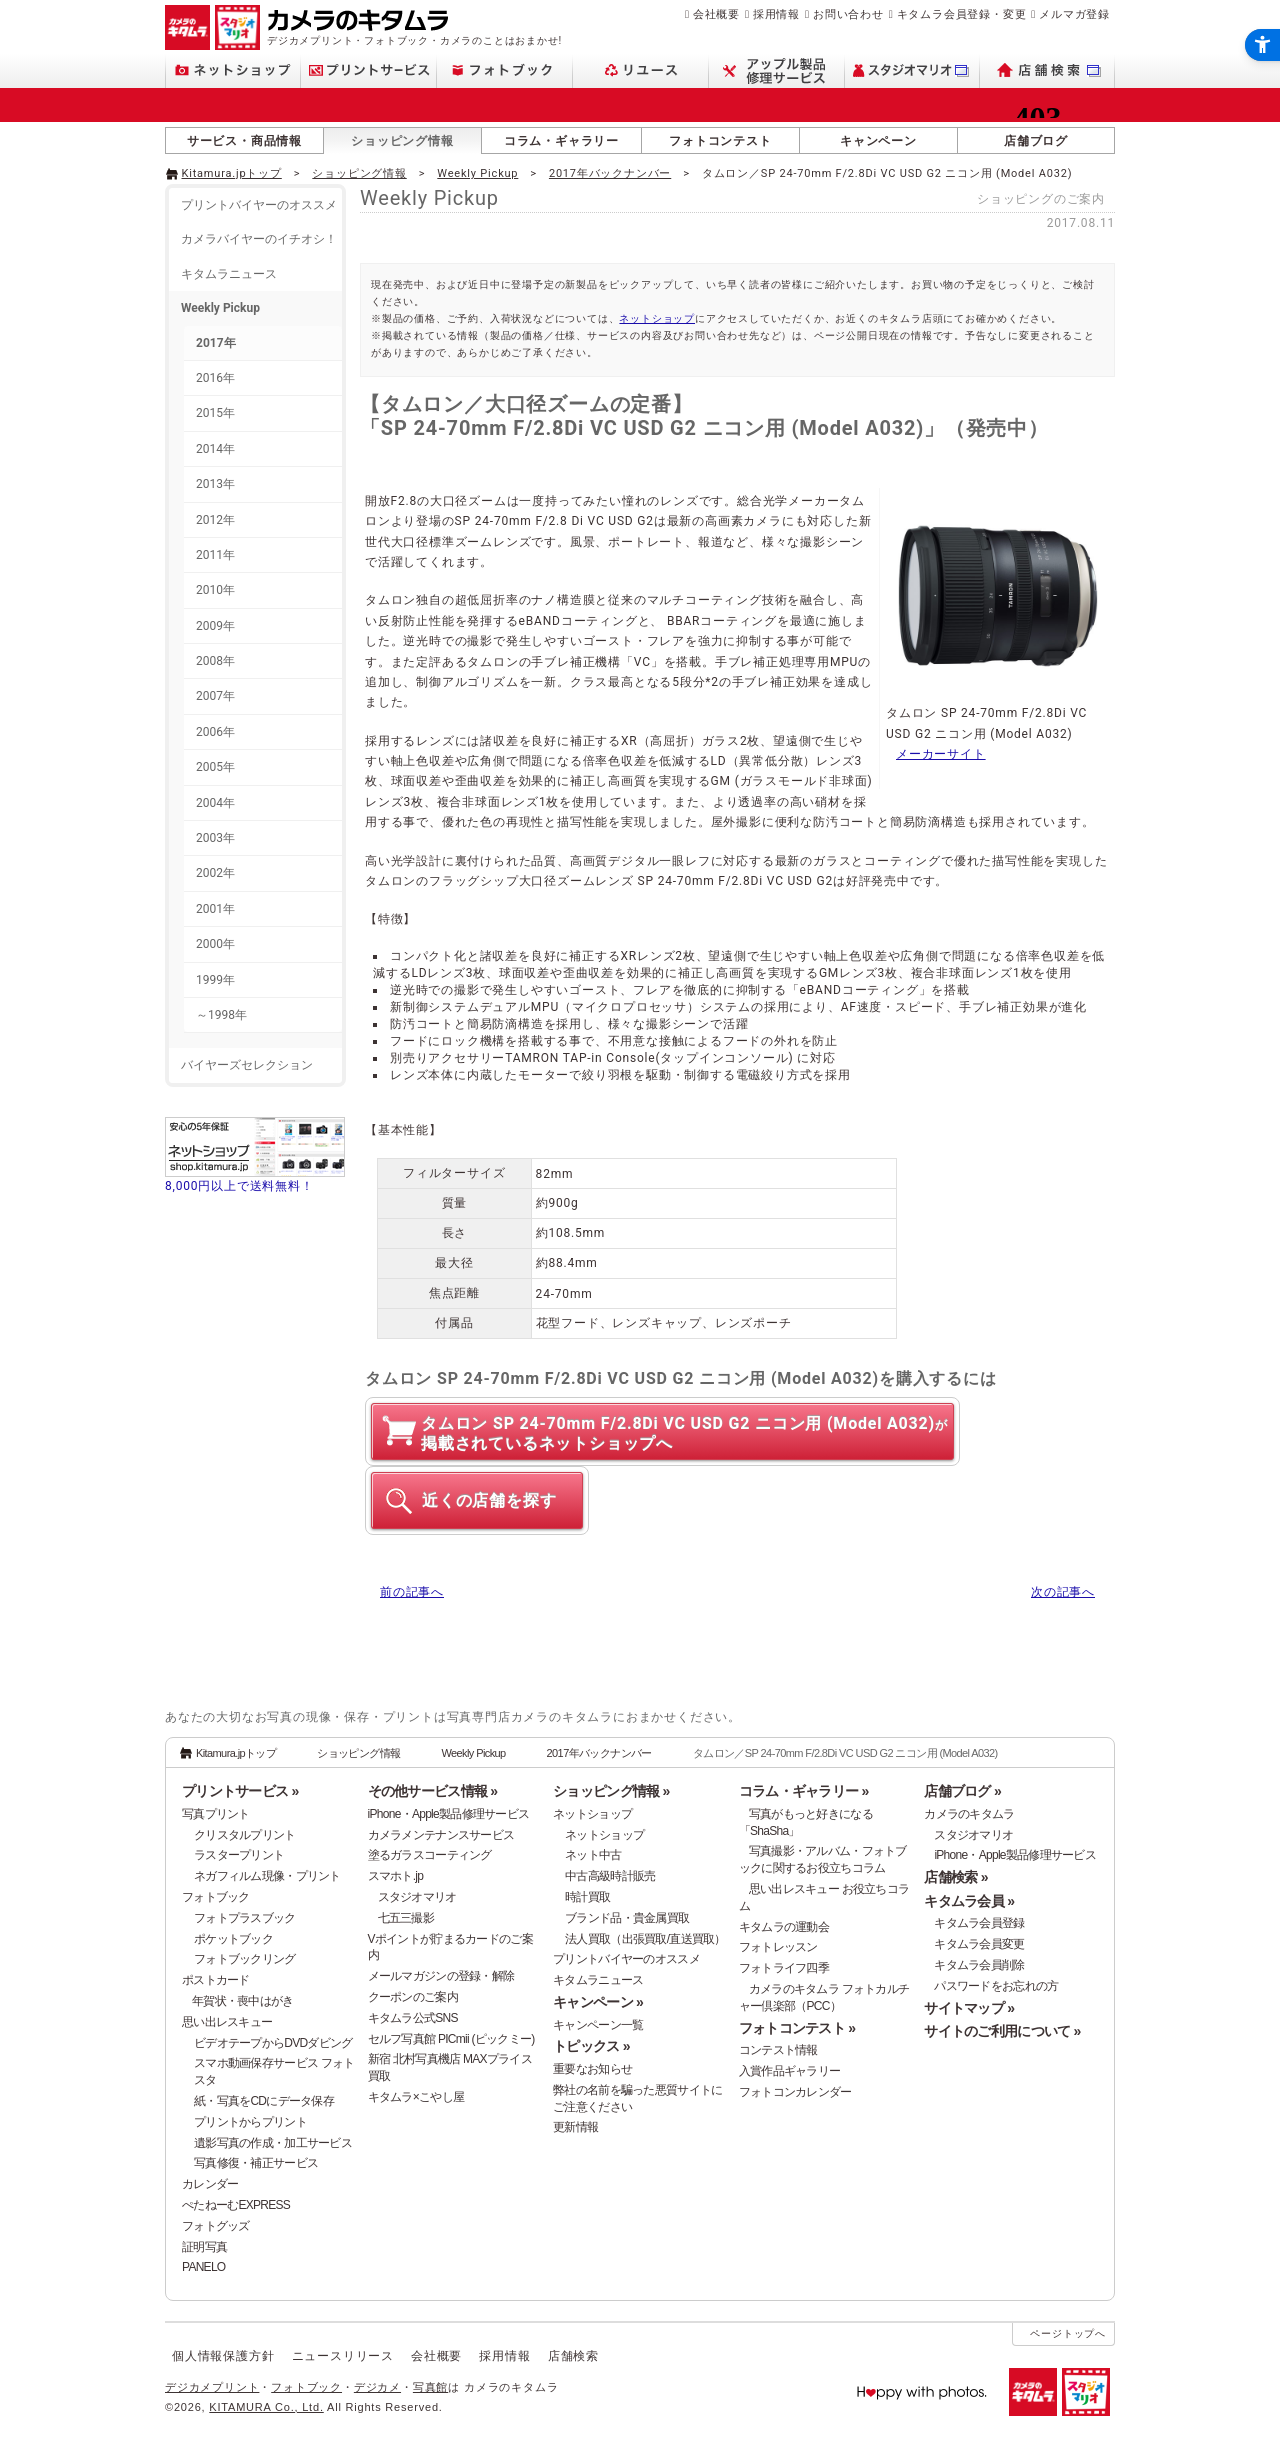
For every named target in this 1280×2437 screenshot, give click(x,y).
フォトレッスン (778, 1947)
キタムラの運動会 (784, 1927)
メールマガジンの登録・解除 (441, 1976)
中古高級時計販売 (610, 1876)
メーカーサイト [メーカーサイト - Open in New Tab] (941, 754)
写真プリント (216, 1814)
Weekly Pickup (477, 173)
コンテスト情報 (778, 2050)
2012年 (215, 520)
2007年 (215, 696)
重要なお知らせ (592, 2069)
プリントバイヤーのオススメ (259, 205)
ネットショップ (657, 318)
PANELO (203, 2267)
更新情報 (575, 2127)
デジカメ (377, 2387)
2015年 (215, 413)
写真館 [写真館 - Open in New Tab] (430, 2387)
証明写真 (204, 2247)
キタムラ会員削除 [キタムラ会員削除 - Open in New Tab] (979, 1965)
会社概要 (716, 14)
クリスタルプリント (245, 1835)
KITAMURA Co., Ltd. (266, 2407)
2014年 (215, 449)
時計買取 (587, 1897)
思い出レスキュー (227, 2022)
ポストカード (216, 1980)
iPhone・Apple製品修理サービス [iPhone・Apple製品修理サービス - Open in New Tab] (1015, 1855)
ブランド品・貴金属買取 (627, 1918)
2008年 (215, 661)
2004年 (215, 803)
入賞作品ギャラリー (790, 2071)
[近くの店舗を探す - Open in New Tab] (477, 1500)
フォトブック (216, 1897)
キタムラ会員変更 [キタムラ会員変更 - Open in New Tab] (979, 1944)
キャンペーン (878, 141)
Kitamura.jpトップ (232, 173)
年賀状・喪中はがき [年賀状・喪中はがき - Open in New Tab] (243, 2001)
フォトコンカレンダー (795, 2092)
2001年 (215, 909)
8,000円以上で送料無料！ (239, 1186)
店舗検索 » (955, 1877)
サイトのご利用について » (1002, 2031)
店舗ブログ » (962, 1791)
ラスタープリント (239, 1855)
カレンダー (210, 2184)
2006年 (215, 732)
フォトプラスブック (245, 1918)
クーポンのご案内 (413, 1997)
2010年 (215, 590)
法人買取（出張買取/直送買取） (645, 1939)
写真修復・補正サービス (256, 2163)
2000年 (215, 944)
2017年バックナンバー (610, 173)
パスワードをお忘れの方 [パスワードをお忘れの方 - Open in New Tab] (996, 1986)
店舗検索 (573, 2356)
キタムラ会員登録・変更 (962, 14)
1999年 (215, 980)
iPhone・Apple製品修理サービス (449, 1814)
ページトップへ (1068, 2333)
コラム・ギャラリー (561, 141)
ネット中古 (593, 1855)
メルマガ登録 (1074, 14)
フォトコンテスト (720, 141)
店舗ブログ (1036, 141)
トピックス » (591, 2046)
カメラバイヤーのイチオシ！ (259, 239)
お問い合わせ (848, 14)
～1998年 (221, 1015)
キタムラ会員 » (969, 1901)
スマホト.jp (396, 1876)
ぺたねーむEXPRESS (236, 2205)
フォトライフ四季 (784, 1968)
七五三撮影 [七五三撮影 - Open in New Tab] (406, 1918)
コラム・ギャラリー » (804, 1791)
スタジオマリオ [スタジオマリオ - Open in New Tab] (417, 1897)
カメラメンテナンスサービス (441, 1835)
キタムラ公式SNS (413, 2018)
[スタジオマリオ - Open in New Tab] (912, 70)
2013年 (215, 484)
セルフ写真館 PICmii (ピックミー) (451, 2039)
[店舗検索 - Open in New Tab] (1047, 70)
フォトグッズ (216, 2226)
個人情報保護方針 (223, 2356)
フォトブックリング (245, 1959)
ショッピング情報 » (611, 1791)
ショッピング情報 (402, 141)
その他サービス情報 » (433, 1791)
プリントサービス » (240, 1791)
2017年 (216, 343)
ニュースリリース (343, 2356)
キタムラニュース (229, 274)
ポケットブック (233, 1939)
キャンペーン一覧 (598, 2025)
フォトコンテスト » (797, 2028)
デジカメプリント (212, 2387)
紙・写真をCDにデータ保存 (264, 2101)
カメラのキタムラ (969, 1814)
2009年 (215, 626)
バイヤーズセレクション (247, 1065)
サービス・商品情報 (244, 141)
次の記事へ (1063, 1592)
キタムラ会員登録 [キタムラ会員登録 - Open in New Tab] (979, 1923)
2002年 (215, 873)
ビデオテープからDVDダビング (273, 2043)
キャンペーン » (598, 2002)
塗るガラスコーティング (430, 1855)
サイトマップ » (969, 2008)
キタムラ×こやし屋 (416, 2097)
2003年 (215, 838)
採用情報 (776, 14)
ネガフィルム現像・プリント (267, 1876)
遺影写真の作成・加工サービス (273, 2143)
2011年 (215, 555)
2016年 (215, 378)
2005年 (215, 767)
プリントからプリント (250, 2122)
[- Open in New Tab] (1073, 172)
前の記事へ (412, 1592)
